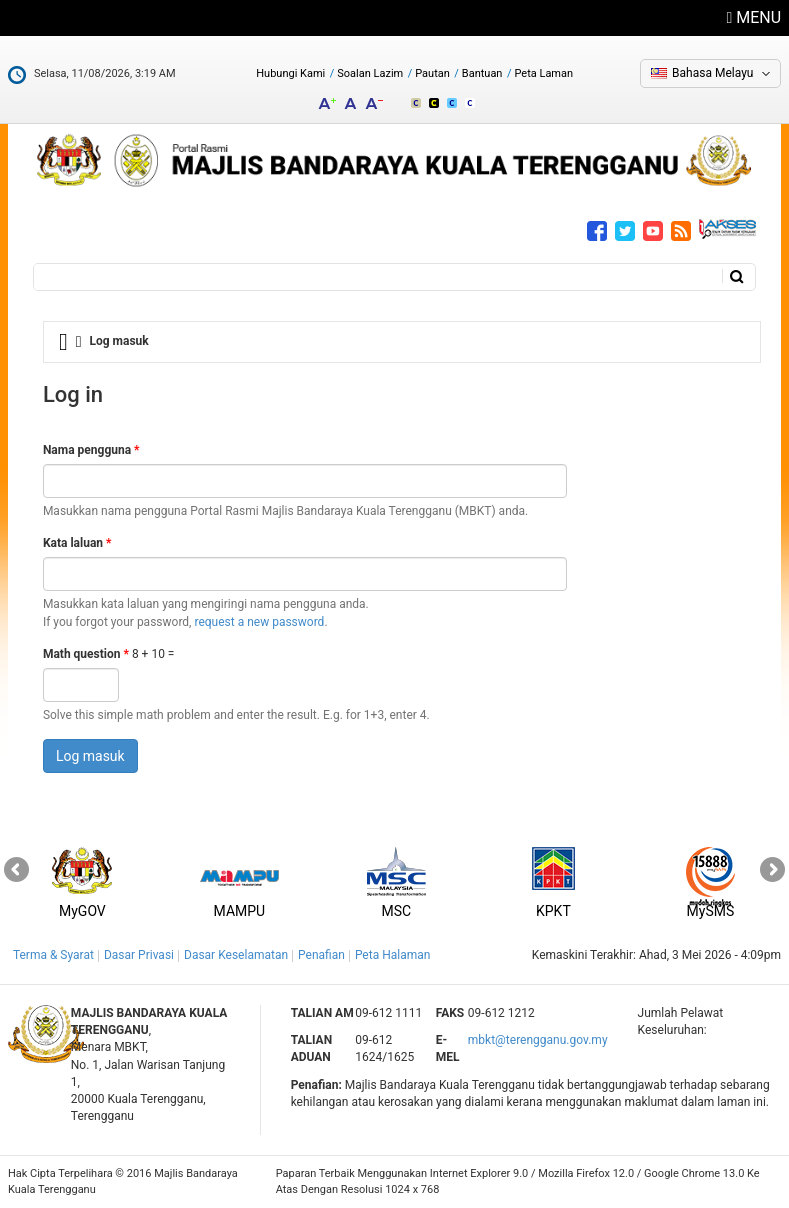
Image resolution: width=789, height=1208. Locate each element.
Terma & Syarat (53, 955)
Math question (86, 654)
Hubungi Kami (290, 73)
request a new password (259, 622)
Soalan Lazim (370, 73)
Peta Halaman (393, 955)
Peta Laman (543, 73)
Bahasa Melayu (712, 73)
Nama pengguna (91, 450)
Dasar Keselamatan (236, 955)
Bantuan (482, 73)
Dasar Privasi (139, 955)
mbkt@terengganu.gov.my (538, 1040)
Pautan (432, 73)
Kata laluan (77, 543)
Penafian (321, 955)
